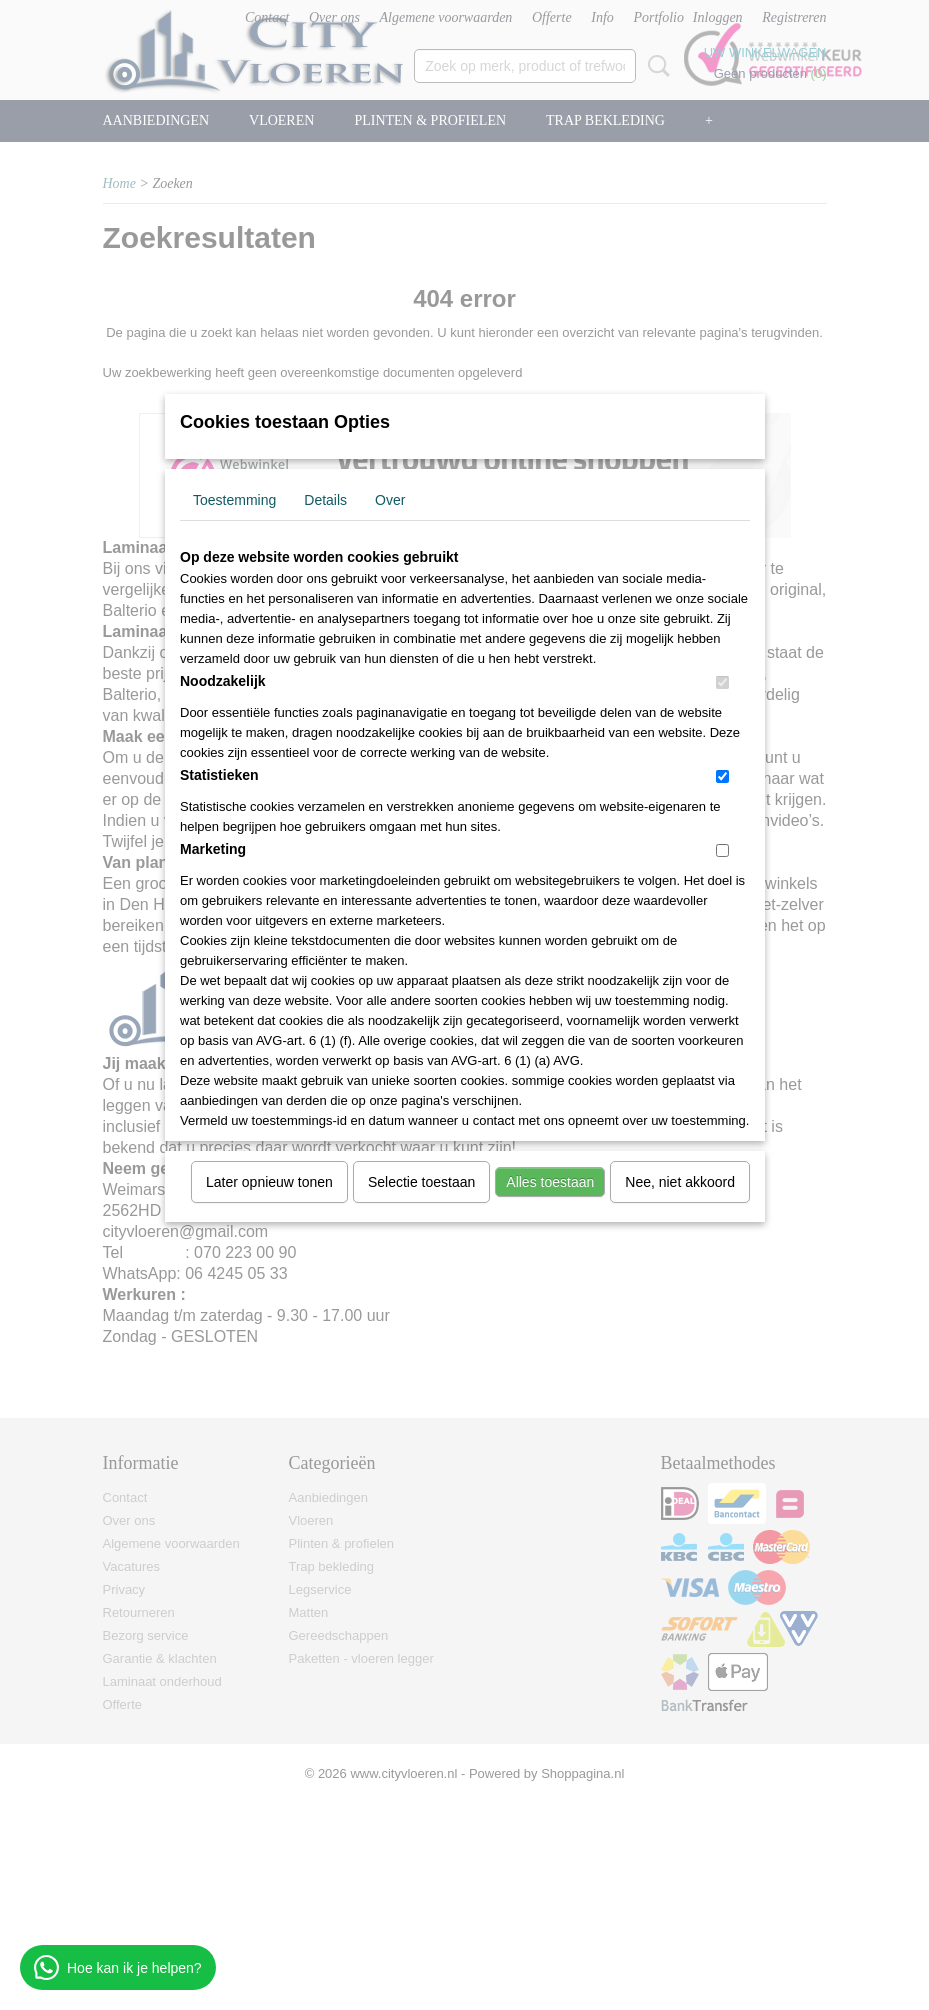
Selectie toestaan (421, 1182)
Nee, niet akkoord (680, 1182)
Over (390, 500)
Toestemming (234, 500)
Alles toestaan (550, 1182)
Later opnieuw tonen (269, 1182)
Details (325, 500)
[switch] (722, 682)
